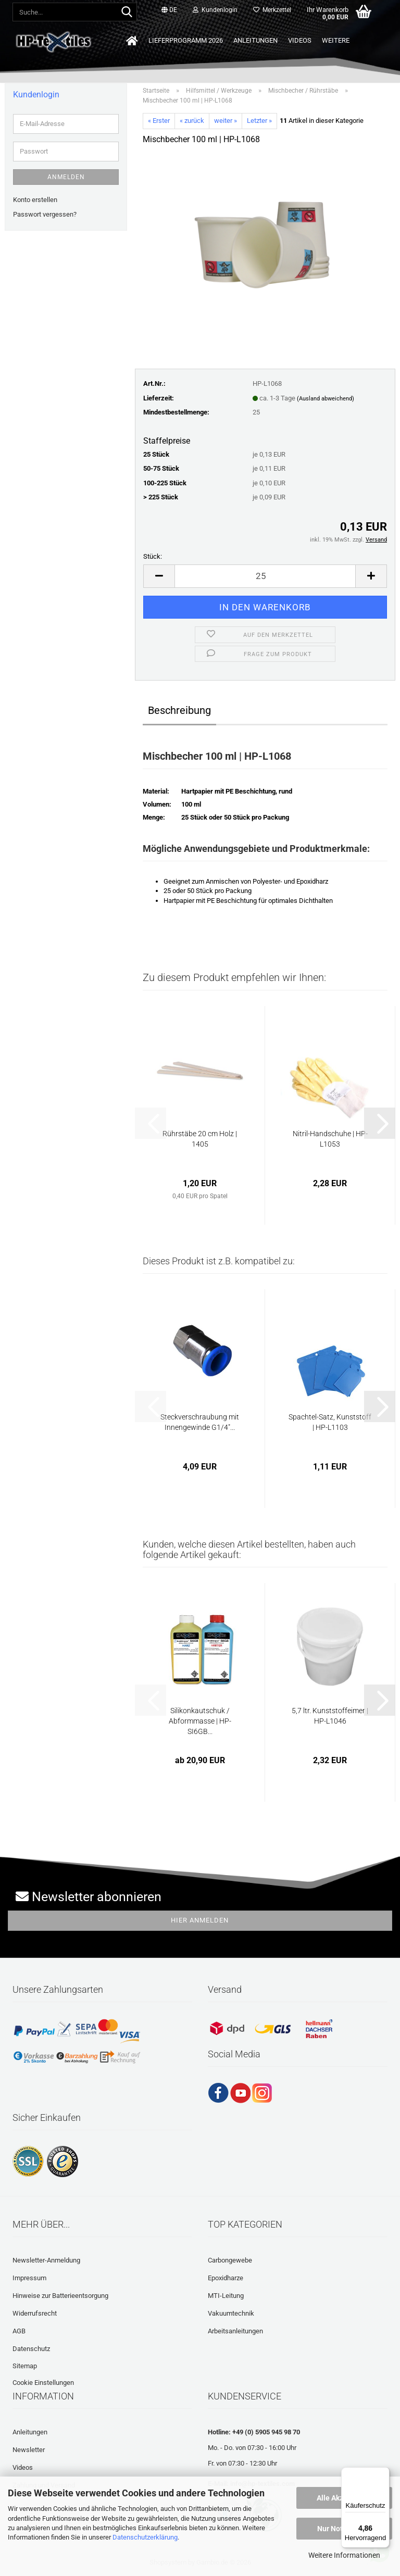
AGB (19, 2331)
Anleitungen (255, 40)
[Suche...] (127, 12)
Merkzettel (272, 10)
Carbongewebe (230, 2260)
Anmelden (66, 177)
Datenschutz (31, 2349)
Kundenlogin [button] (215, 10)
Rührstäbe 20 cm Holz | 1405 (199, 1138)
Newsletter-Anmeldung (46, 2260)
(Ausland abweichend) (325, 398)
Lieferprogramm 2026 (185, 40)
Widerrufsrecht (34, 2313)
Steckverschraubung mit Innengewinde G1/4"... (199, 1422)
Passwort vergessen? (45, 214)
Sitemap (24, 2366)
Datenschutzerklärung (145, 2537)
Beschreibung (179, 710)
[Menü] (383, 2473)
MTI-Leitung (226, 2295)
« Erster (159, 120)
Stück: (152, 556)
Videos (299, 40)
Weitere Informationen (344, 2555)
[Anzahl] (265, 576)
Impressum (29, 2278)
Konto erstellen (35, 200)
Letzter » (259, 120)
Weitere (335, 40)
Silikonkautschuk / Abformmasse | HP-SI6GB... (200, 1721)
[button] (169, 10)
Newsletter (28, 2450)
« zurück (192, 120)
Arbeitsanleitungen (235, 2331)
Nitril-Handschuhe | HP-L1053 (330, 1138)
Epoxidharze (225, 2278)
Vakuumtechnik (231, 2313)
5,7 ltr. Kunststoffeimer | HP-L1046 (330, 1715)
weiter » (225, 120)
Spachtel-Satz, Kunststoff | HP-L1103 (330, 1422)
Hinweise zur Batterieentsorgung (60, 2295)
